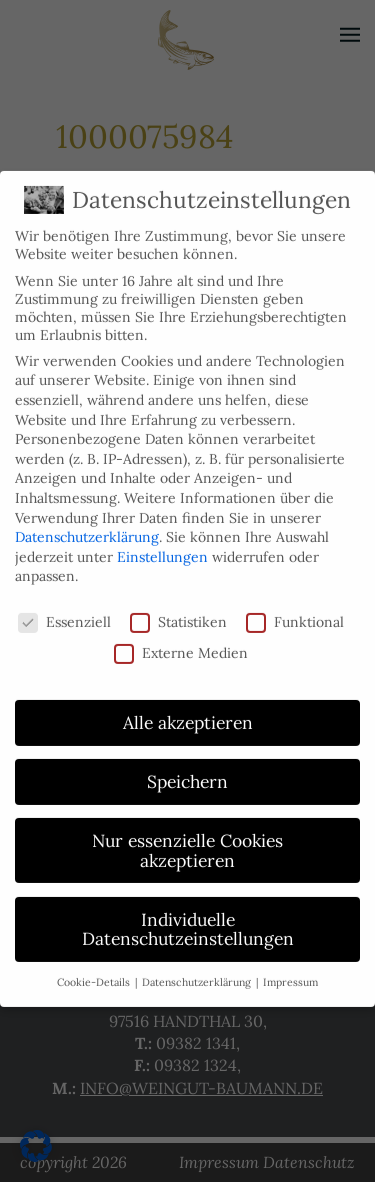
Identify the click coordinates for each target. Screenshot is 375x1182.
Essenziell (64, 613)
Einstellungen (162, 548)
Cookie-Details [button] (95, 973)
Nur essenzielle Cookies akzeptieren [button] (187, 841)
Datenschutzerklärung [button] (198, 973)
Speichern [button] (187, 772)
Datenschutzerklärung (87, 528)
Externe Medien (181, 643)
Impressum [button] (290, 973)
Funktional (295, 613)
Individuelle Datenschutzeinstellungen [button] (188, 920)
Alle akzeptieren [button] (188, 713)
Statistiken (178, 613)
